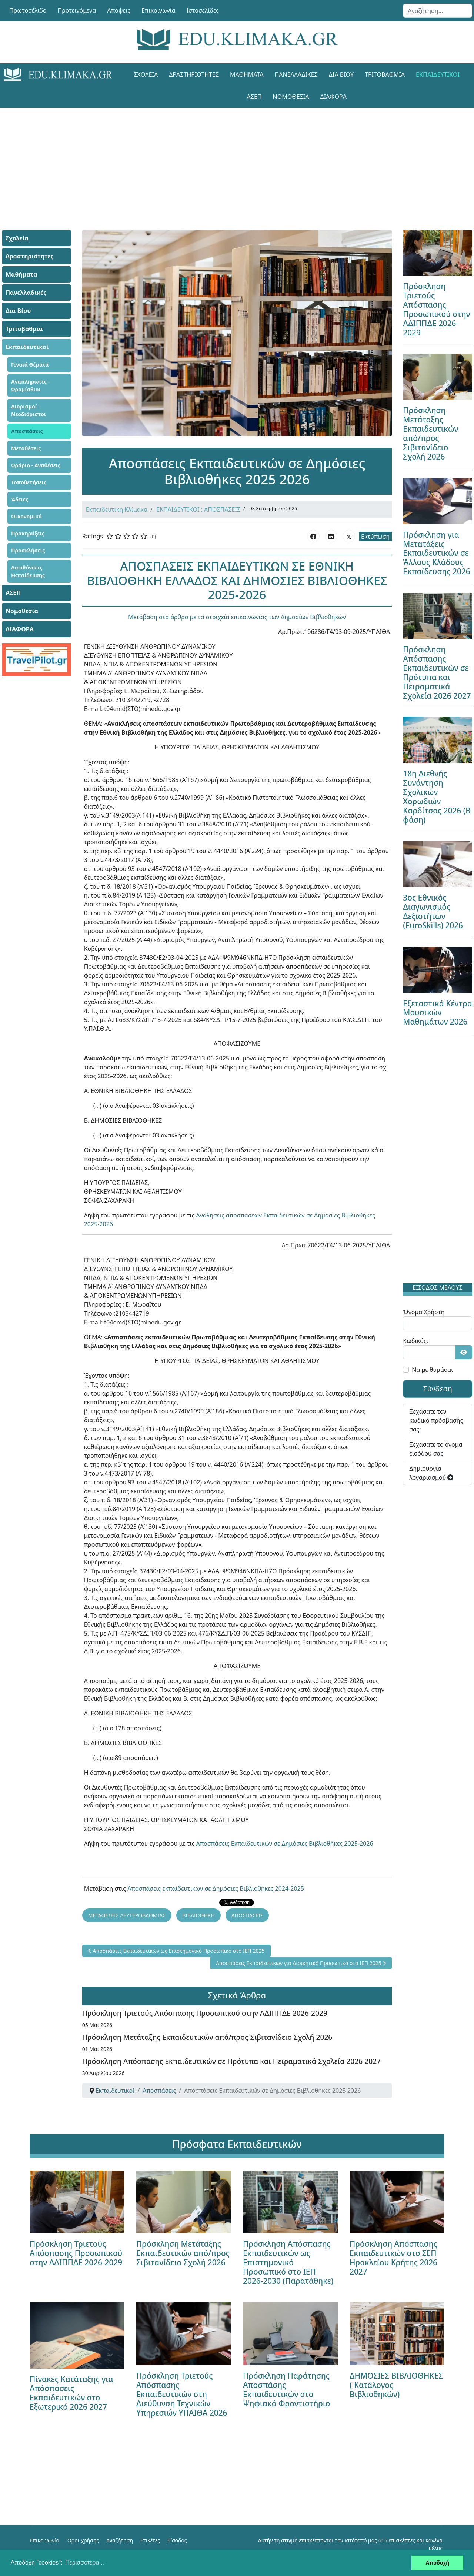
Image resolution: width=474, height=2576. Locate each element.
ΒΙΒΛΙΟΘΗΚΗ (198, 1915)
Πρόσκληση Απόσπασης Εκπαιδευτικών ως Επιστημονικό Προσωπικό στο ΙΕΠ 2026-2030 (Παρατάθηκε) (288, 2262)
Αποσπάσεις (27, 431)
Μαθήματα (246, 74)
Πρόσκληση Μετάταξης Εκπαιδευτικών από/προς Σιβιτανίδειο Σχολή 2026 (207, 2037)
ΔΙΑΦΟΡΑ (333, 97)
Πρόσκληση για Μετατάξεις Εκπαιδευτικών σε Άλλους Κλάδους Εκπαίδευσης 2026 (436, 553)
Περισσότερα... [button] (84, 2562)
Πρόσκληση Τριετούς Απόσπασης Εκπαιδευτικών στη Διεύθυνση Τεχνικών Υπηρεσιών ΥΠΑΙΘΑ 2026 (181, 2394)
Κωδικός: (415, 1341)
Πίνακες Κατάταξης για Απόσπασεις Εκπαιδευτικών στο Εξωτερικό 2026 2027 (71, 2393)
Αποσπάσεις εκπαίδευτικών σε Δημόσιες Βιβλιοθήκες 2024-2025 (215, 1888)
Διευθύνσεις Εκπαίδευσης (28, 571)
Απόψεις (118, 10)
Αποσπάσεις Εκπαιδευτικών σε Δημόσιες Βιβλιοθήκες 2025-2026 (284, 1844)
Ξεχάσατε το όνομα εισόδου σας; (435, 1448)
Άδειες (19, 499)
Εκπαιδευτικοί (438, 74)
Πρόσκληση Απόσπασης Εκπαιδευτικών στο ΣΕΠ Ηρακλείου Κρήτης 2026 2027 (393, 2258)
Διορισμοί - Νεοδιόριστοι (28, 410)
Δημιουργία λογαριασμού (431, 1472)
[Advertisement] (237, 159)
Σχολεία (146, 74)
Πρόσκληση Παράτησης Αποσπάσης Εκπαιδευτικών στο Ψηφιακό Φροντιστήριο (286, 2389)
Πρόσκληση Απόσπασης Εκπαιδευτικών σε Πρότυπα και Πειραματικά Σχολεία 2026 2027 (231, 2061)
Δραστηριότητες (194, 74)
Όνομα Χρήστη (423, 1312)
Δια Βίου (341, 74)
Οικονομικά (26, 516)
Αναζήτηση (119, 2540)
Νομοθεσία (291, 97)
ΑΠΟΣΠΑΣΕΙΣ (247, 1915)
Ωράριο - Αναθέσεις (35, 465)
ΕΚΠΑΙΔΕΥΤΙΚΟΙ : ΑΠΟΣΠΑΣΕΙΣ (198, 509)
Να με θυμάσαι (432, 1370)
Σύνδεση (437, 1389)
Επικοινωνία (158, 10)
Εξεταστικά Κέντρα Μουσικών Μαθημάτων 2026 (437, 1012)
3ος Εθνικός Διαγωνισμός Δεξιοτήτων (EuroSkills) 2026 (433, 911)
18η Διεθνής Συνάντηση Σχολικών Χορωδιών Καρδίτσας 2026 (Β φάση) (437, 796)
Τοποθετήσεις (28, 482)
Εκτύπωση (375, 536)
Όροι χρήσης (83, 2540)
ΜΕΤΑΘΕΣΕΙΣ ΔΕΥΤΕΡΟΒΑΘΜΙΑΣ (127, 1915)
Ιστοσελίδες (203, 10)
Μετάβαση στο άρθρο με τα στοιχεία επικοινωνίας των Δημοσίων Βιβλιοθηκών (237, 617)
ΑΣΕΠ (254, 97)
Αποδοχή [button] (437, 2563)
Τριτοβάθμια (385, 74)
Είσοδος (177, 2540)
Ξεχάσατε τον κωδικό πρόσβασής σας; (436, 1420)
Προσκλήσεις (28, 550)
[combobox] (437, 11)
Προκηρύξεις (27, 533)
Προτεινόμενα (77, 10)
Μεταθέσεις (26, 448)
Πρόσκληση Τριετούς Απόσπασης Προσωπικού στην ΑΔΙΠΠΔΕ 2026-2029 (204, 2013)
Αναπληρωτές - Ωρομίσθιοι (30, 385)
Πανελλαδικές (295, 74)
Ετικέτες (150, 2540)
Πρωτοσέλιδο (28, 10)
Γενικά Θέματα (30, 364)
